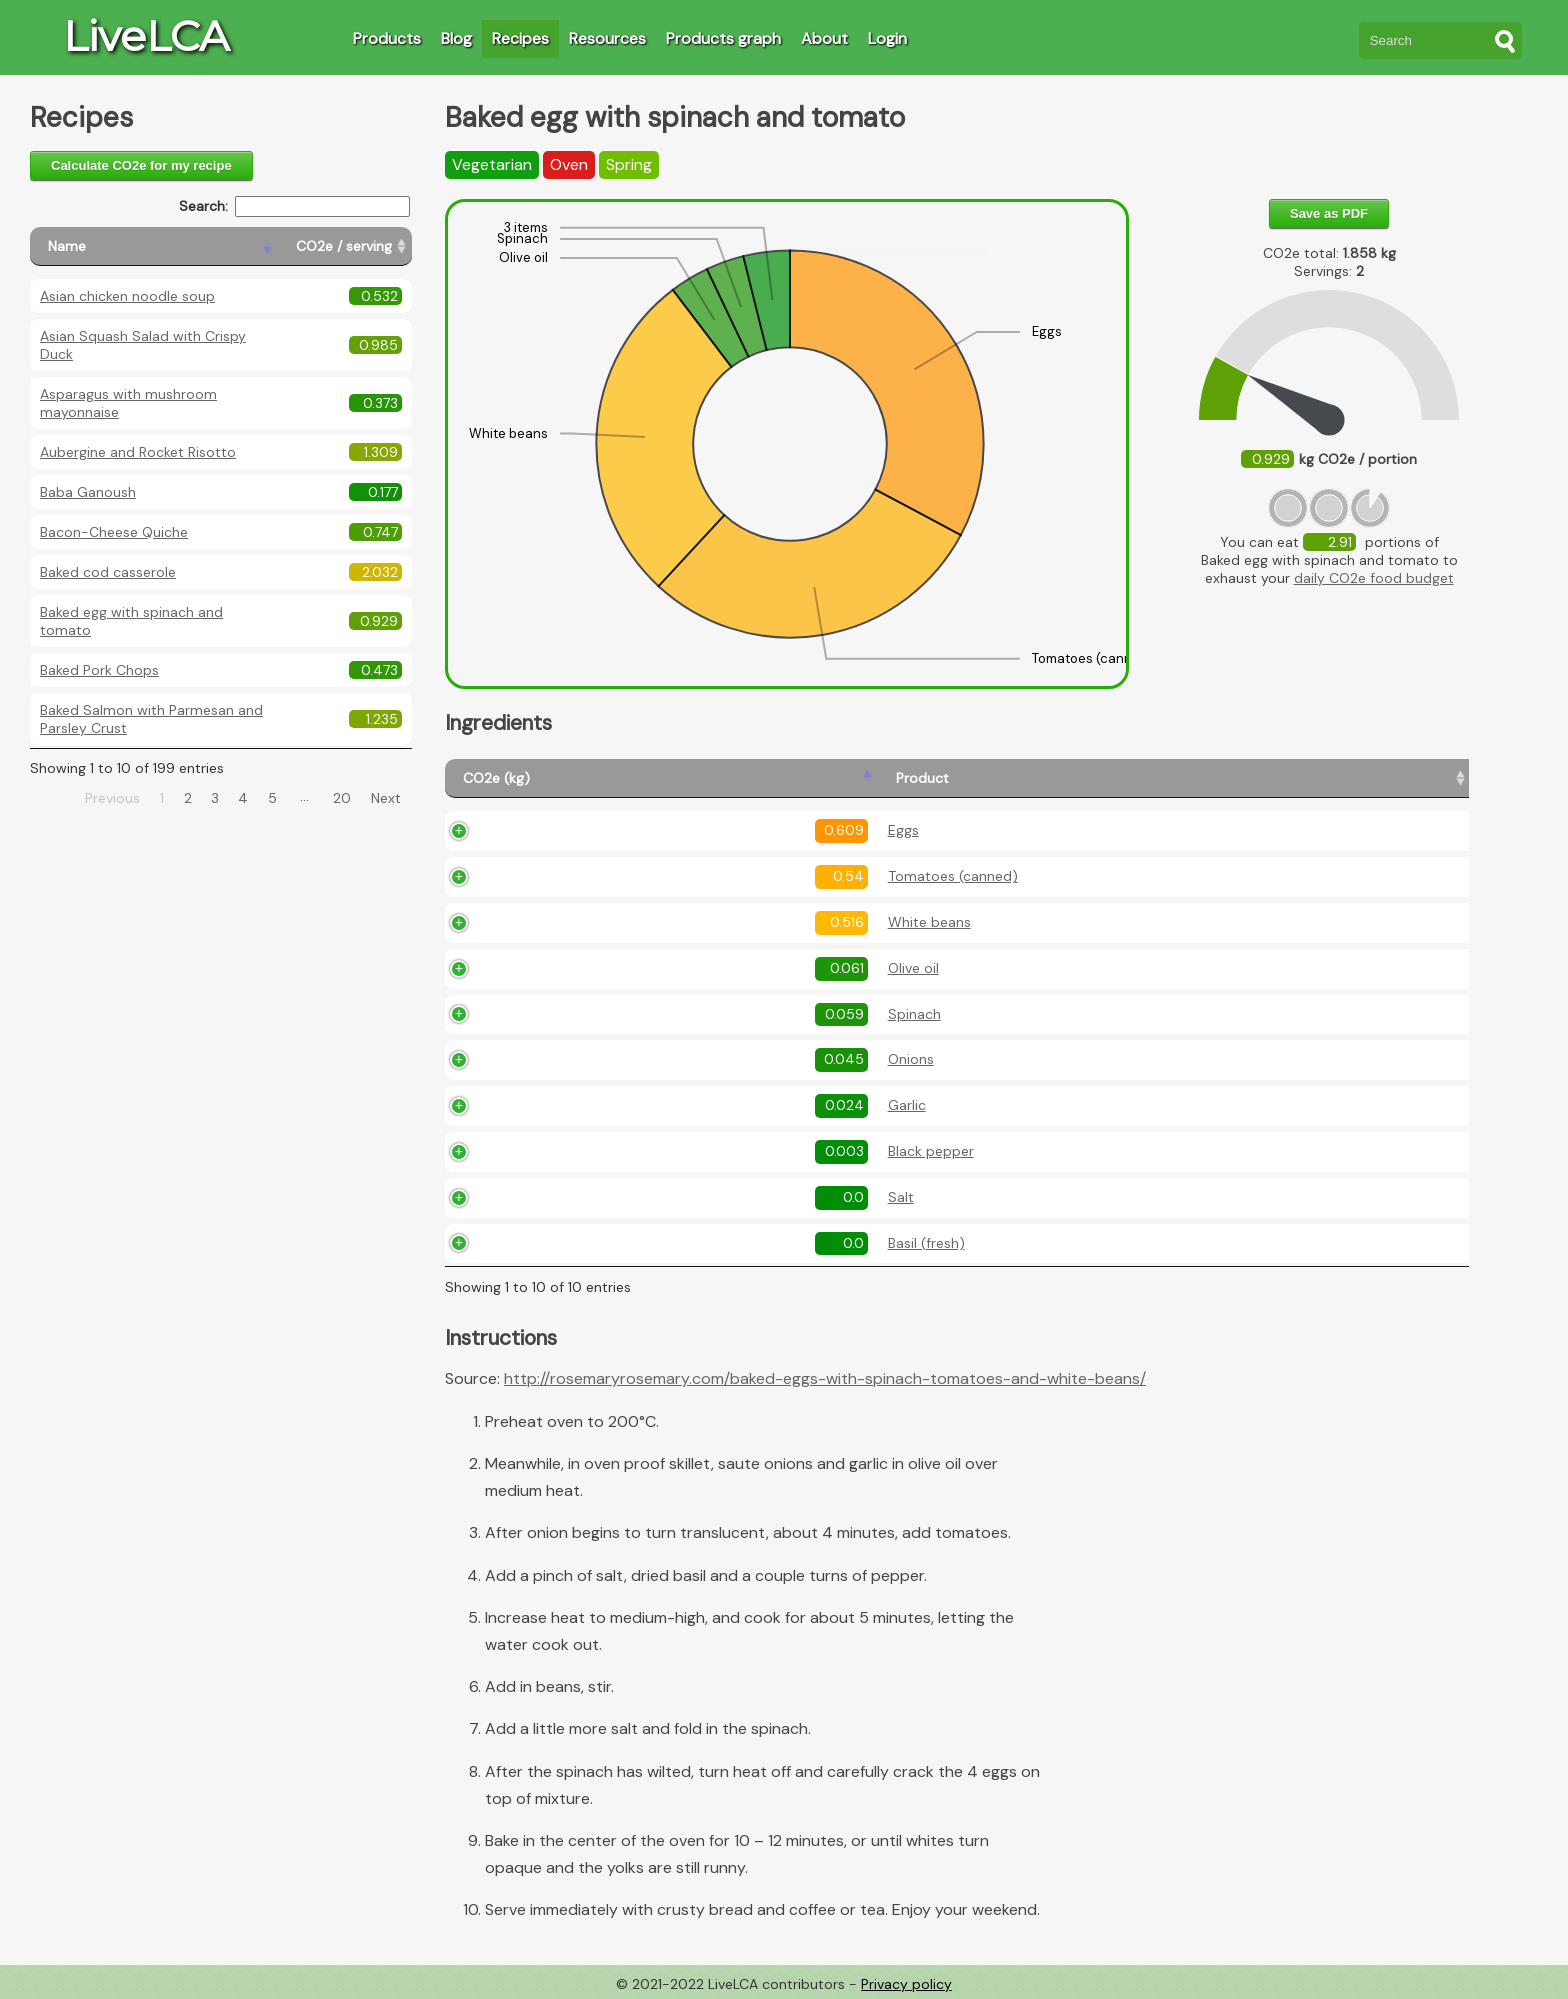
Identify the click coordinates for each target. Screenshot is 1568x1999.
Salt (616, 1197)
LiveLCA (146, 36)
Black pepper (646, 1151)
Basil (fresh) (641, 1243)
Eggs (618, 830)
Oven (569, 164)
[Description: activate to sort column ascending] (1105, 778)
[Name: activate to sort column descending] (154, 246)
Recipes (520, 38)
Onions (626, 1059)
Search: (294, 206)
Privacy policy (906, 1984)
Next (386, 798)
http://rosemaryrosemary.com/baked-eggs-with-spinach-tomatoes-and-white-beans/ (825, 1378)
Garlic (622, 1105)
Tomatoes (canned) (668, 876)
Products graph (723, 38)
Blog (456, 38)
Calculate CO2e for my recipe (141, 165)
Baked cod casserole (108, 572)
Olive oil (628, 968)
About (824, 38)
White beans (644, 922)
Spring (629, 164)
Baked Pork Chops (99, 670)
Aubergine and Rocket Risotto (138, 452)
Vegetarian (492, 164)
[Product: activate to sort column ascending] (694, 778)
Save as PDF (1329, 213)
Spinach (629, 1014)
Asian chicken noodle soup (127, 296)
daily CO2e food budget (1374, 578)
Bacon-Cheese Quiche (114, 532)
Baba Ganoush (88, 492)
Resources (607, 38)
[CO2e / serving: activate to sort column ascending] (345, 246)
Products (387, 38)
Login (887, 38)
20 (342, 798)
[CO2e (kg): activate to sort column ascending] (519, 778)
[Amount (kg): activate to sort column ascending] (882, 778)
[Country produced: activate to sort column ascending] (1356, 778)
